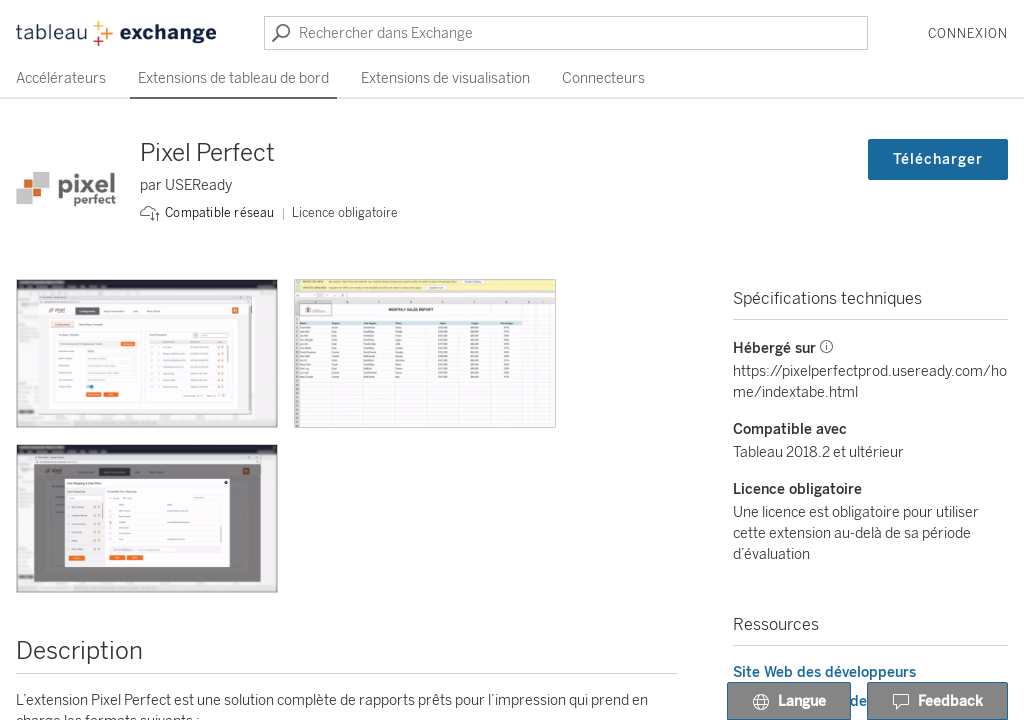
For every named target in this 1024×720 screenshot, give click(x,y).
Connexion (968, 34)
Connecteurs (603, 78)
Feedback (937, 702)
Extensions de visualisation (445, 78)
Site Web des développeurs (824, 672)
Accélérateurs (61, 78)
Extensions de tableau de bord (233, 78)
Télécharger (938, 159)
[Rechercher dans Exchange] (566, 33)
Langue (789, 702)
